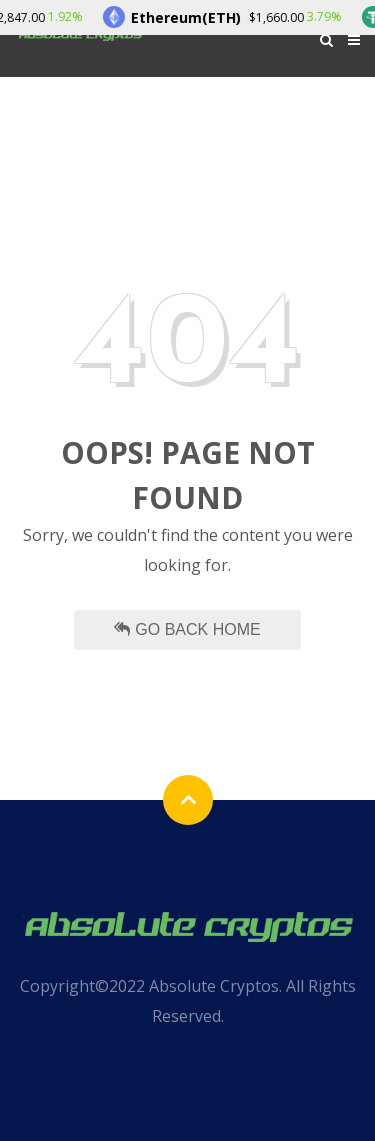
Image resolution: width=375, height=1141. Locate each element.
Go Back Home (187, 629)
